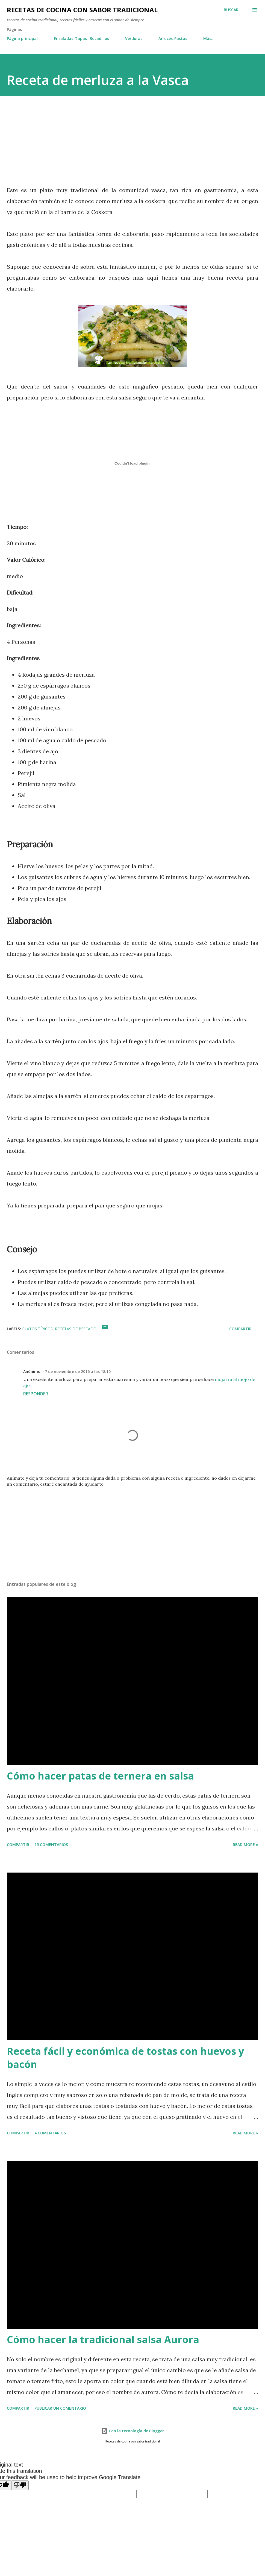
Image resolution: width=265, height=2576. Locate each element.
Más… (208, 38)
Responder (35, 1394)
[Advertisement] (53, 143)
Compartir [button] (240, 1328)
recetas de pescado (75, 1328)
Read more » (245, 1844)
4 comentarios (50, 2132)
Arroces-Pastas (172, 38)
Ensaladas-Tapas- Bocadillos (81, 38)
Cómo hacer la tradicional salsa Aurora (103, 2339)
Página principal (22, 38)
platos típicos (37, 1328)
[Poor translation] (20, 2485)
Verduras (133, 38)
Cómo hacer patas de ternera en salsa (100, 1776)
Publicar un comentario (60, 2408)
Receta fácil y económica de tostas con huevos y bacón (125, 2057)
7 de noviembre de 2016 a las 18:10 (78, 1371)
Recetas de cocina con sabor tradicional (82, 9)
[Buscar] (231, 10)
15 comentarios (51, 1844)
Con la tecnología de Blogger (132, 2430)
